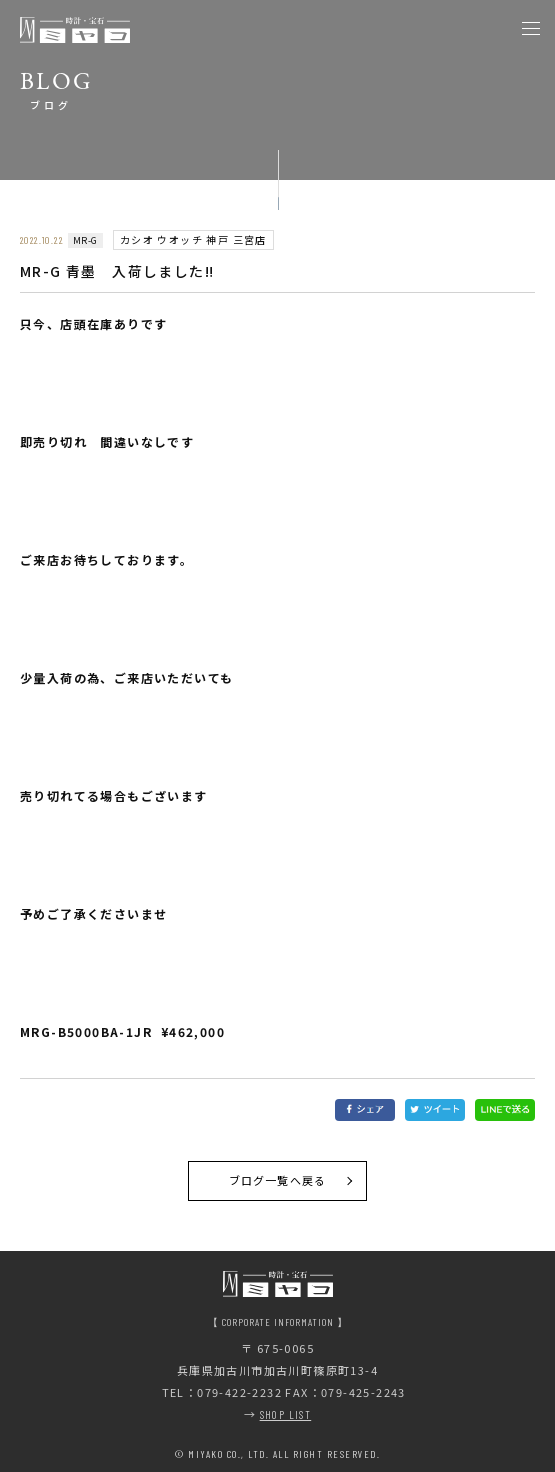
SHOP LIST (286, 1414)
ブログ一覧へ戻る (277, 1180)
